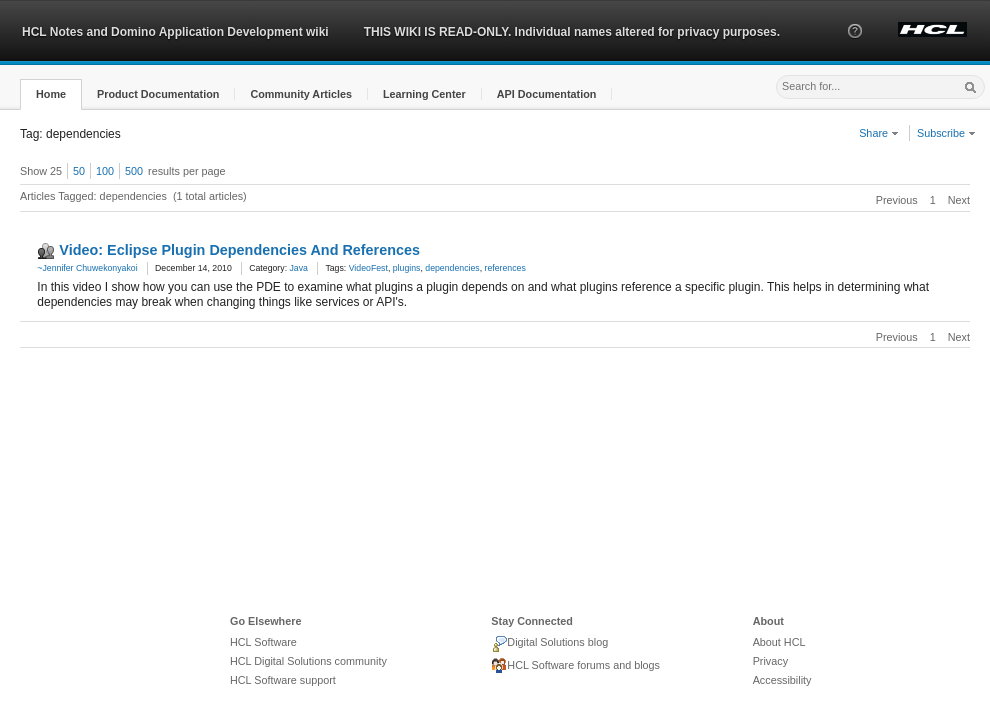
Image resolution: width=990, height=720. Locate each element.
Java (299, 268)
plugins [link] (407, 268)
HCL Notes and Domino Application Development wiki (175, 32)
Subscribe (946, 133)
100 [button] (105, 171)
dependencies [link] (452, 268)
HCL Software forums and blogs (575, 666)
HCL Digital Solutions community (308, 661)
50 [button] (79, 171)
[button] (855, 49)
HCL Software (263, 642)
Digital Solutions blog (549, 644)
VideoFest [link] (368, 268)
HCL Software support (283, 680)
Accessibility (782, 680)
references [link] (505, 268)
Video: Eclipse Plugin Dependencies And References (239, 250)
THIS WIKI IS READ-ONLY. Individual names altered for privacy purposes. (572, 32)
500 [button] (134, 171)
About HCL (779, 642)
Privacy (770, 661)
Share (879, 133)
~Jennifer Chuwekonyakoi (87, 268)
